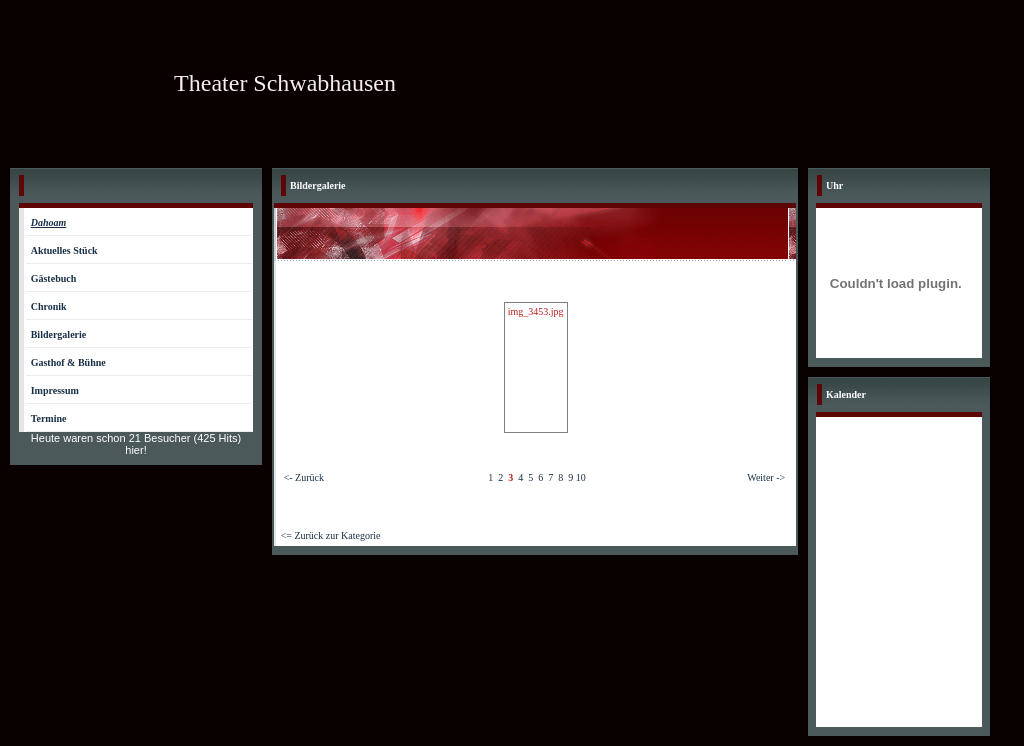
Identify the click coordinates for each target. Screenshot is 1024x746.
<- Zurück (304, 477)
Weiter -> (766, 477)
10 (581, 477)
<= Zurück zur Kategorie (331, 535)
